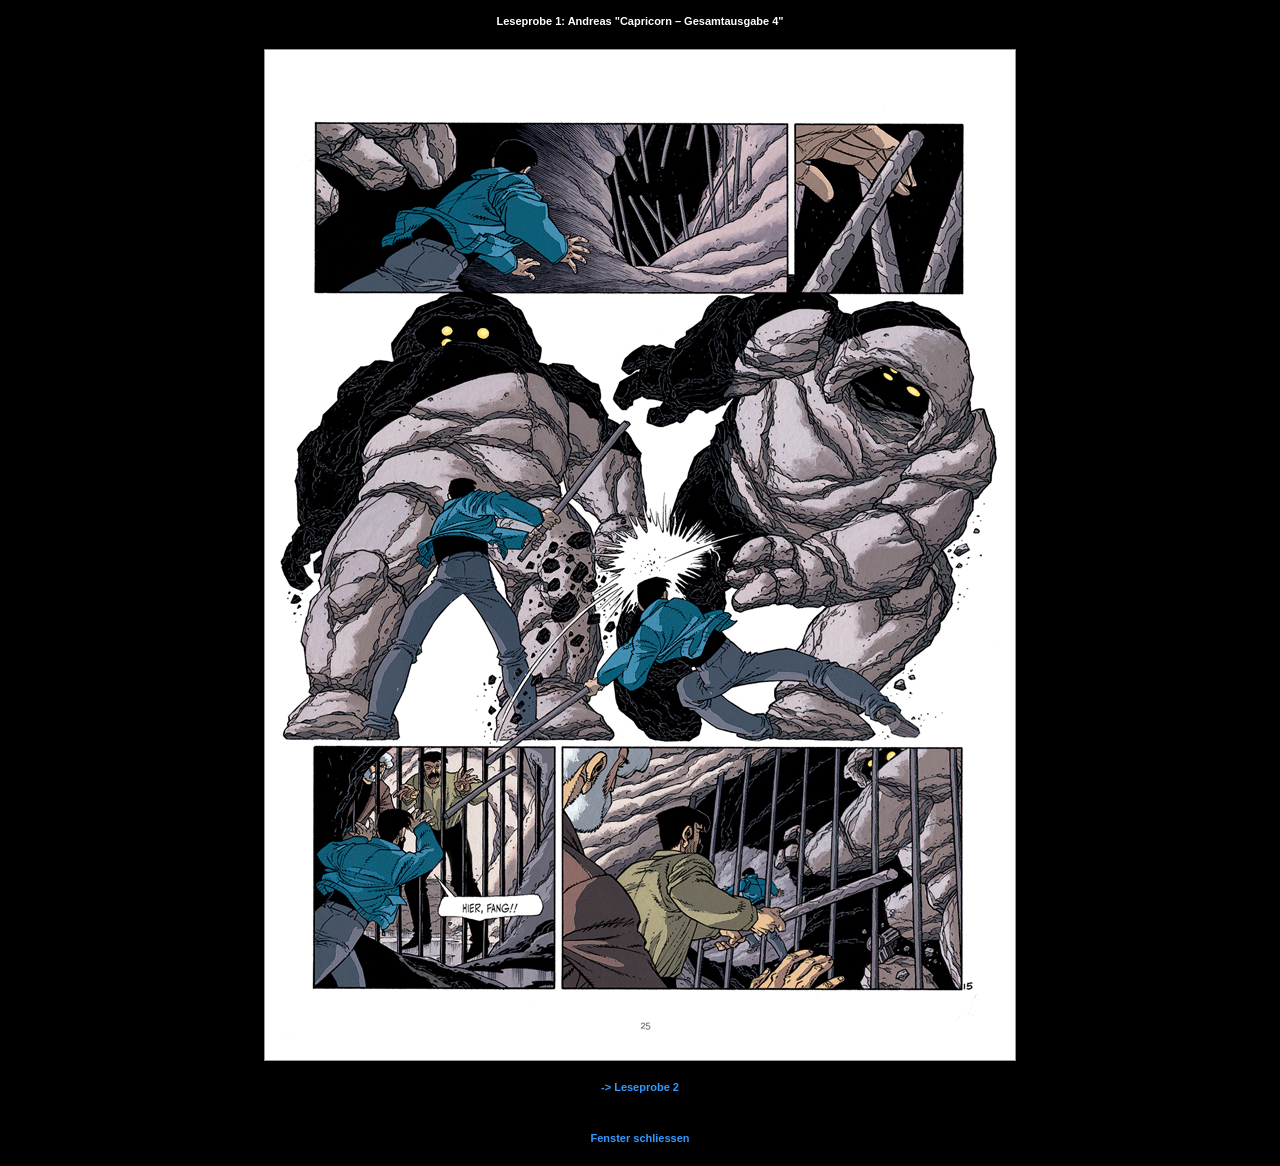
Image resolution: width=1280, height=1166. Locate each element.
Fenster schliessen (639, 1138)
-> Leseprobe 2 (640, 1087)
